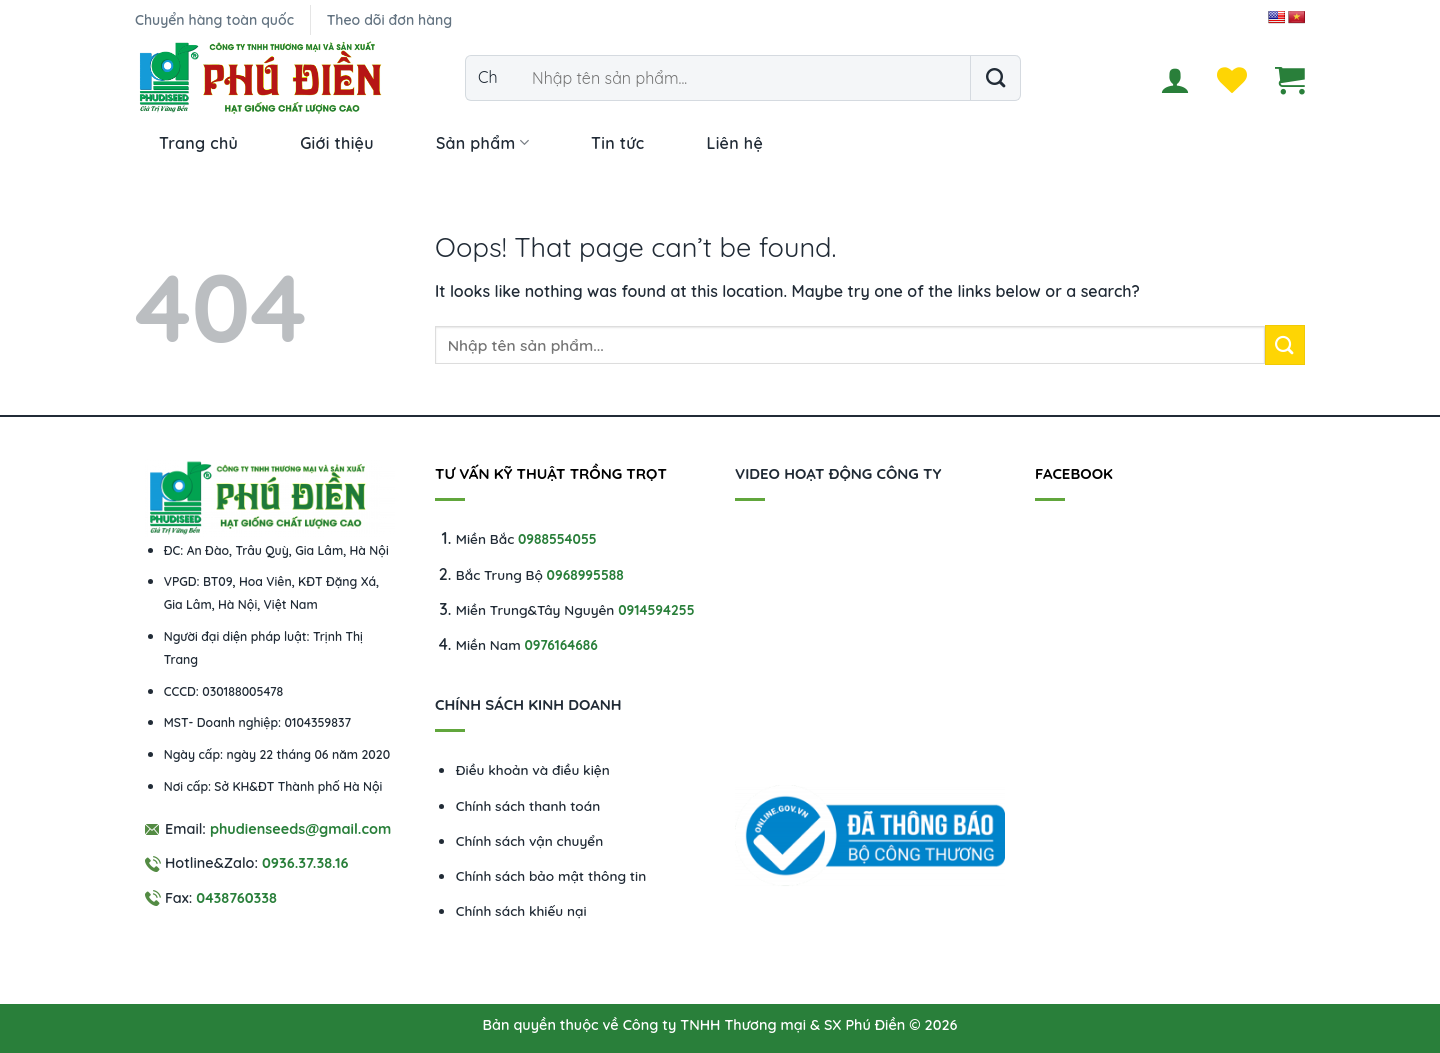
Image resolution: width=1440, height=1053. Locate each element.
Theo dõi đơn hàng (389, 20)
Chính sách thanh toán (528, 805)
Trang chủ (198, 143)
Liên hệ (734, 143)
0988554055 (557, 538)
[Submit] (995, 78)
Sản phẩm (482, 143)
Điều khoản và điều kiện (533, 769)
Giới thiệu (337, 143)
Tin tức (617, 143)
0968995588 (585, 574)
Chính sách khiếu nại (521, 910)
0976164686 (560, 644)
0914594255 (656, 609)
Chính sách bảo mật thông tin (551, 875)
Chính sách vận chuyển (529, 840)
